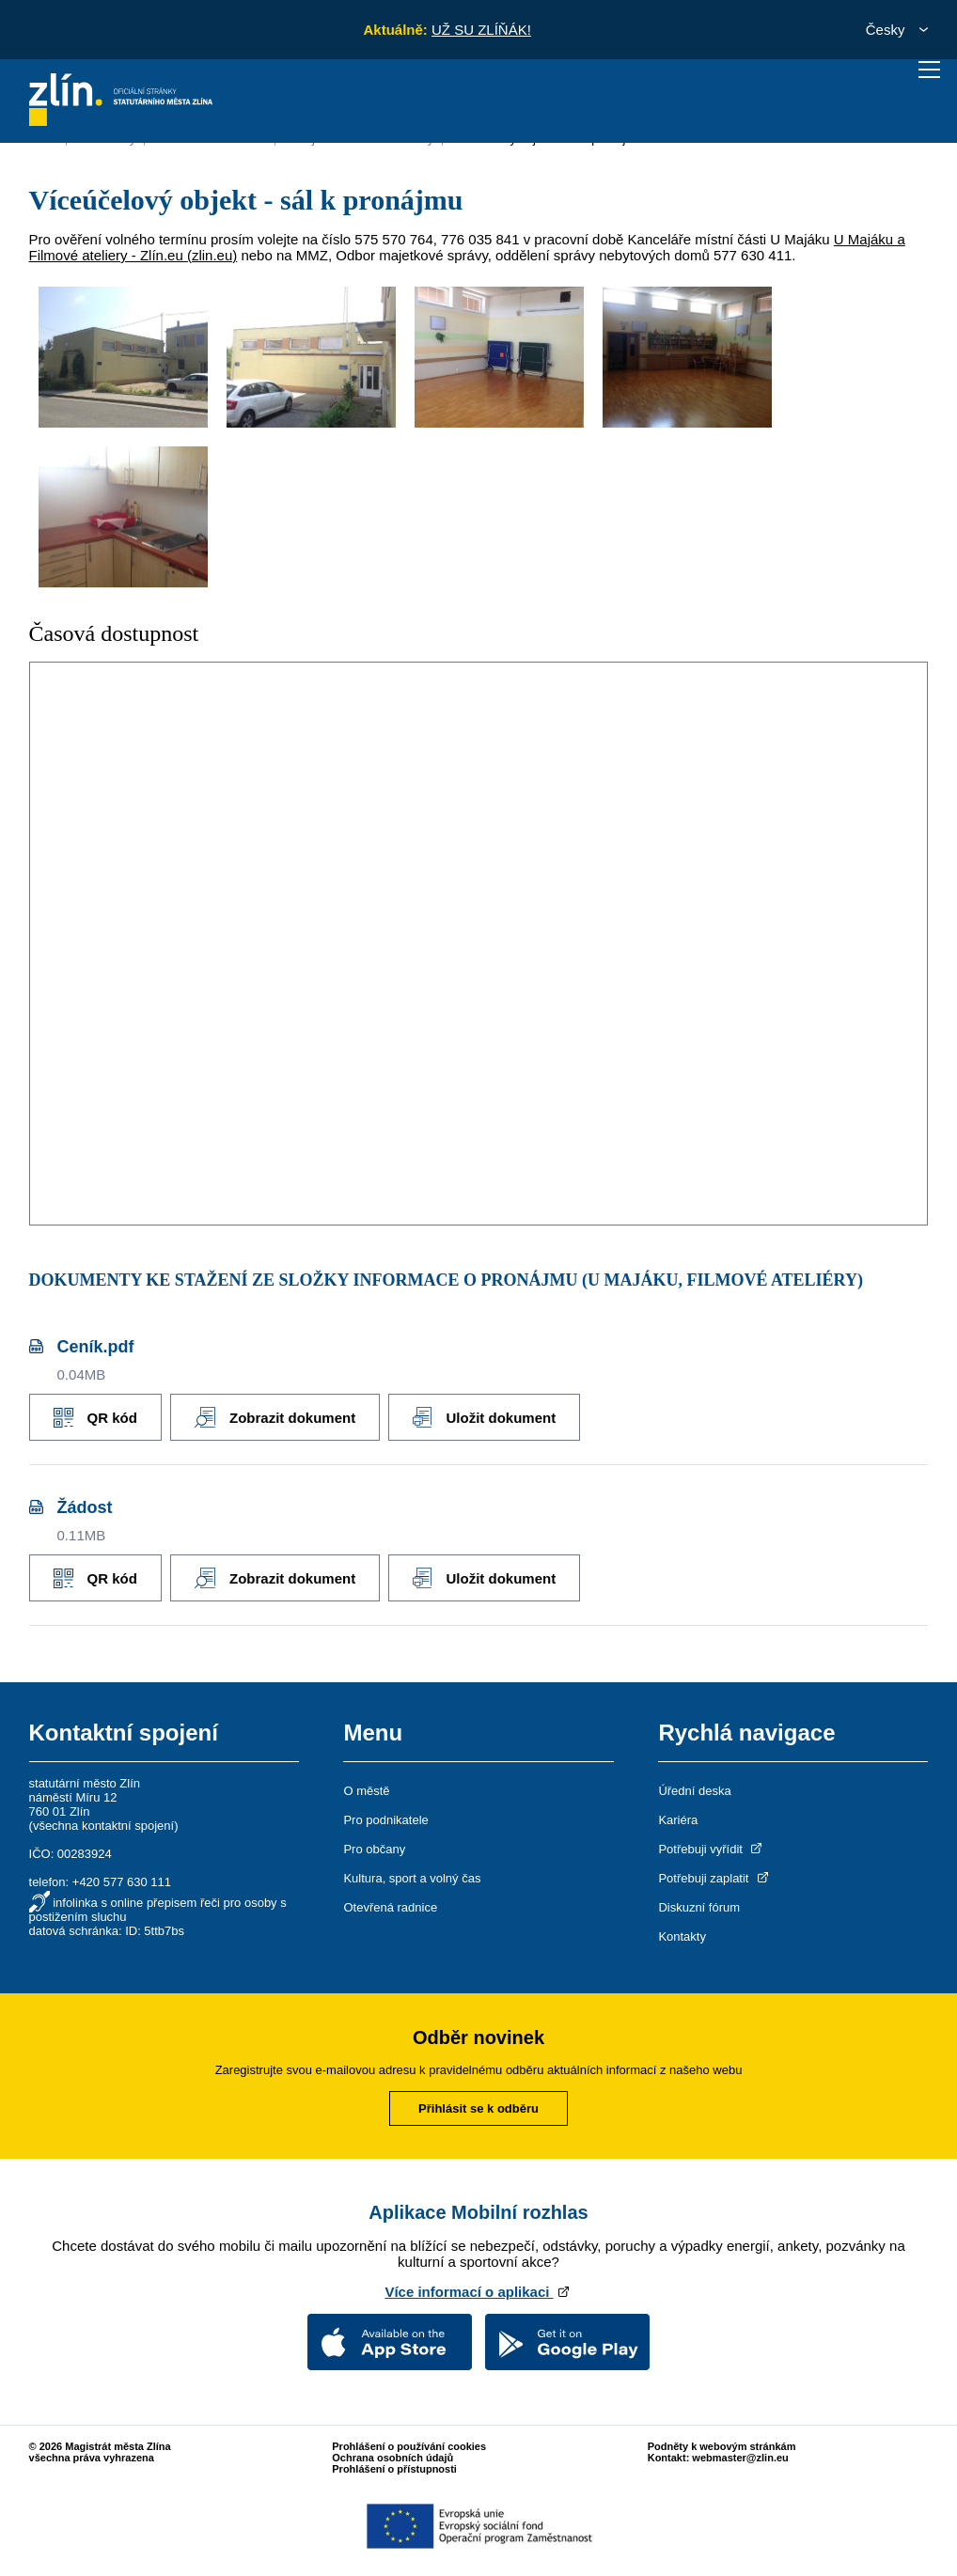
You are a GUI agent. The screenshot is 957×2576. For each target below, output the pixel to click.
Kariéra (678, 1816)
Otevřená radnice (390, 1904)
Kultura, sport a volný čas (411, 1874)
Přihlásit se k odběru (478, 2105)
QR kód (95, 1416)
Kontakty (682, 1933)
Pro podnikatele (385, 1816)
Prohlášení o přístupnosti (394, 2465)
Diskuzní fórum (699, 1904)
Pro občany (374, 1845)
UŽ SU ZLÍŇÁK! (481, 30)
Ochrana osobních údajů (392, 2453)
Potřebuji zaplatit (714, 1874)
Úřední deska (694, 1787)
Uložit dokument (495, 1415)
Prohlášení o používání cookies (409, 2442)
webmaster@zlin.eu (740, 2453)
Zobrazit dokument (280, 1415)
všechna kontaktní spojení (103, 1822)
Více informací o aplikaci (478, 2288)
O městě (366, 1787)
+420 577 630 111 (121, 1878)
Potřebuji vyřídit (711, 1845)
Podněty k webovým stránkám (722, 2442)
